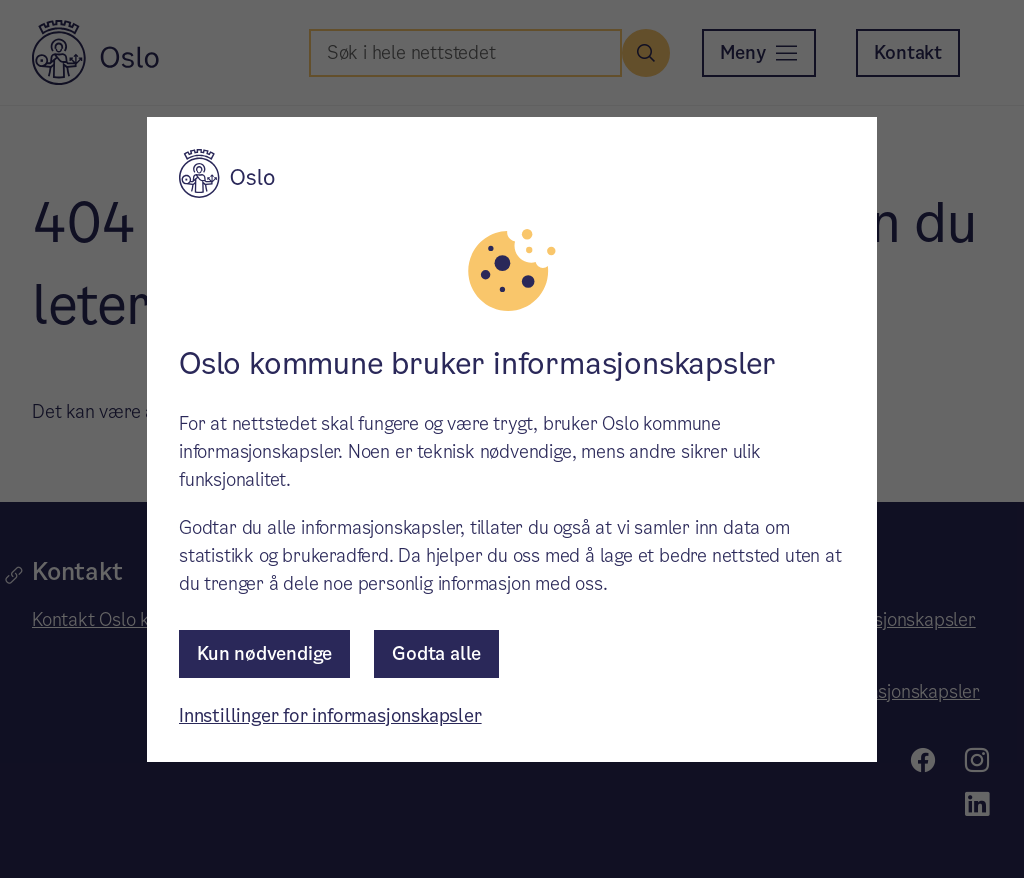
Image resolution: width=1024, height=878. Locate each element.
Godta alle (436, 653)
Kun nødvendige (264, 653)
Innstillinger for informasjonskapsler (330, 715)
